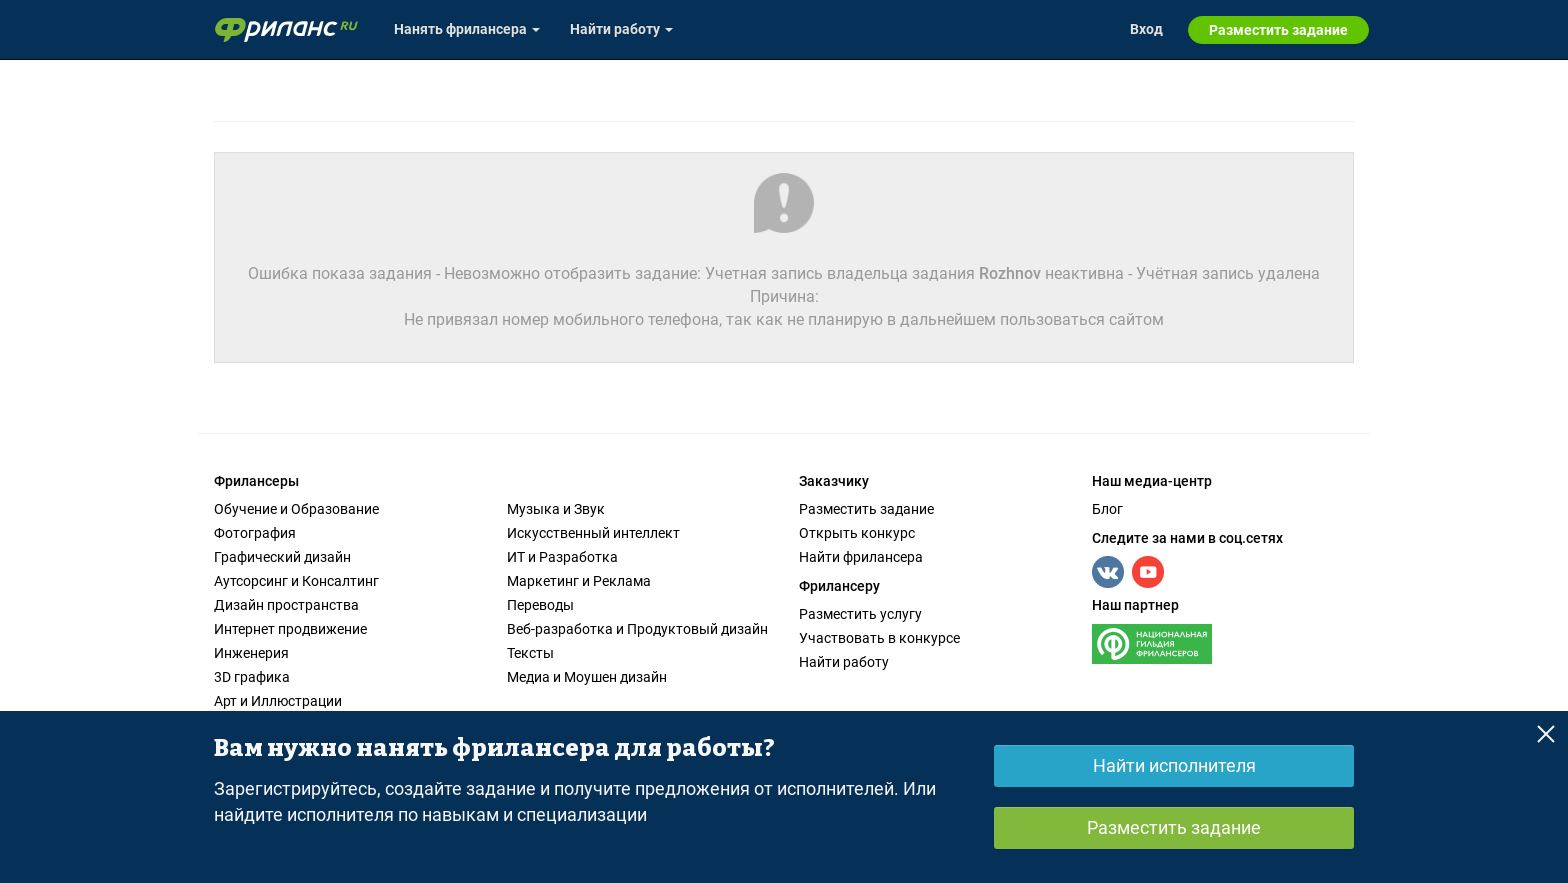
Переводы (540, 605)
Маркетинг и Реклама (579, 581)
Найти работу (844, 662)
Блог (1107, 509)
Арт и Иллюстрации (278, 701)
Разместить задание (866, 509)
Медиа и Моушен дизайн (587, 677)
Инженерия (251, 653)
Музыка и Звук (556, 509)
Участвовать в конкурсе (879, 638)
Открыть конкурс (857, 533)
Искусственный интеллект (593, 533)
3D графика (252, 677)
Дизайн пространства (286, 605)
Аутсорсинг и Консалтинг (296, 581)
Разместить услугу (860, 614)
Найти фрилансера (861, 557)
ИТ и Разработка (562, 557)
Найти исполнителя (1174, 765)
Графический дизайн (282, 557)
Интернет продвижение (290, 629)
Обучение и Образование (296, 509)
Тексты (530, 653)
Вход (1146, 29)
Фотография (255, 533)
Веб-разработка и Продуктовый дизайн (637, 629)
